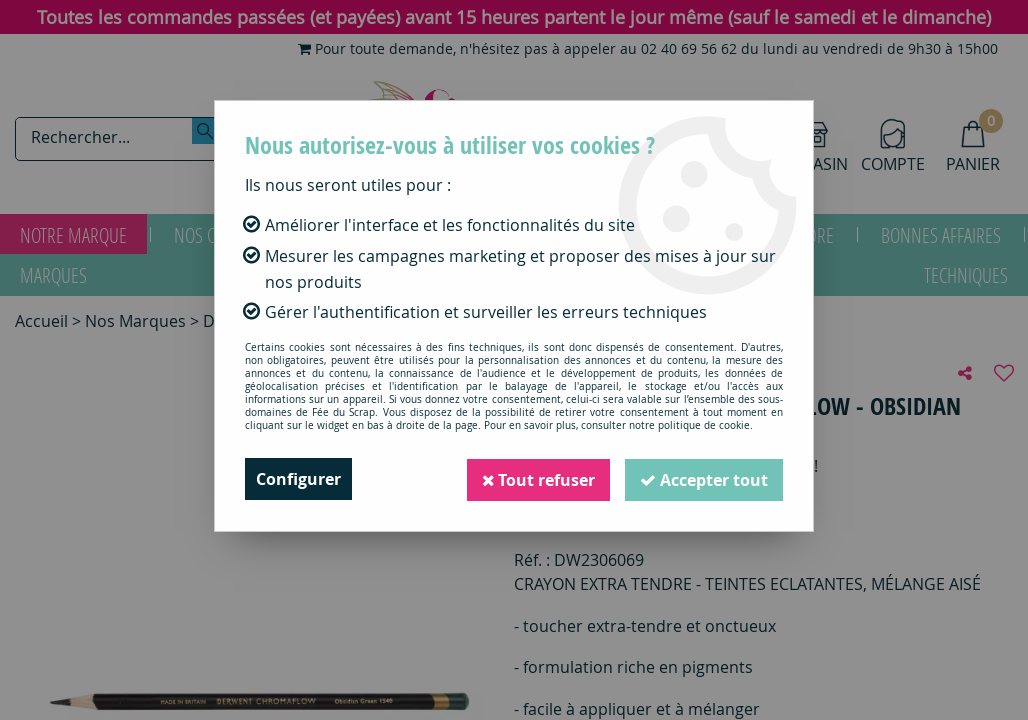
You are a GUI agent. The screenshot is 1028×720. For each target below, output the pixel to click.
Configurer (298, 479)
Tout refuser (535, 479)
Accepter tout (703, 479)
